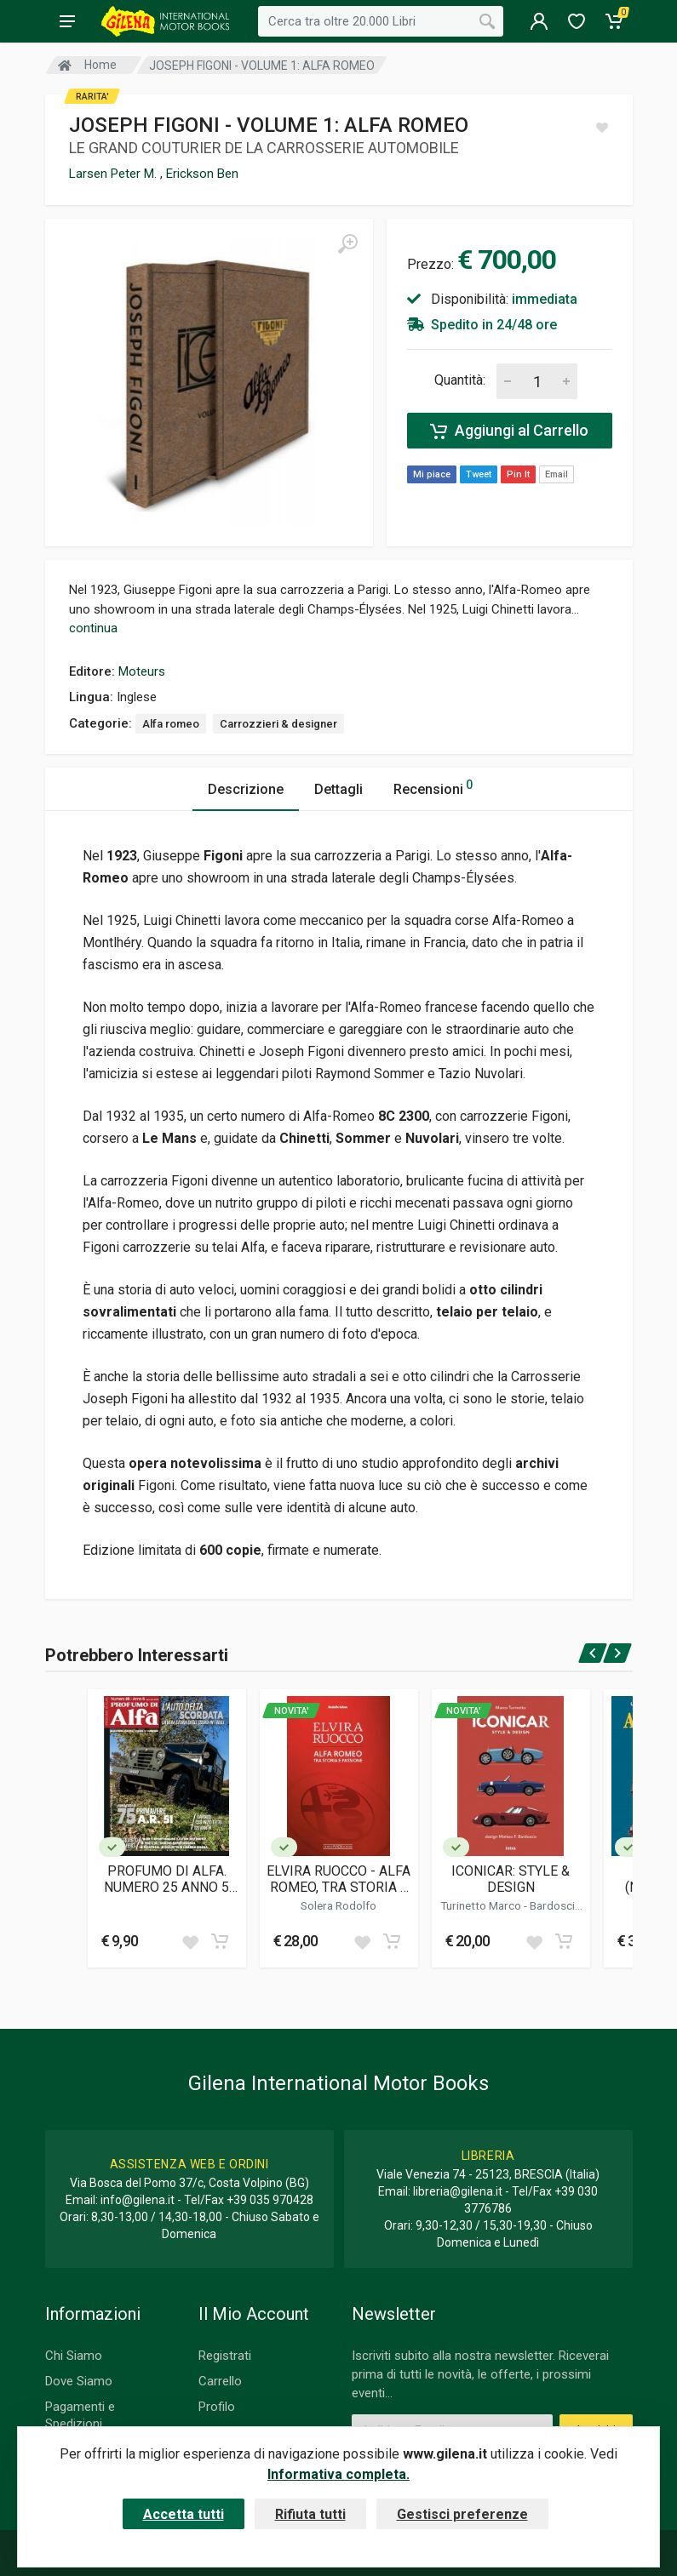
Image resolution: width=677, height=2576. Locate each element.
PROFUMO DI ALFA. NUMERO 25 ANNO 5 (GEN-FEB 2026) (166, 1879)
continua (93, 628)
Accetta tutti (183, 2514)
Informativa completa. (338, 2474)
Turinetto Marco (482, 1905)
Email (556, 474)
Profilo (216, 2406)
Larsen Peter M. (114, 173)
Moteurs (141, 671)
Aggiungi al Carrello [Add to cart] (509, 430)
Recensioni (433, 786)
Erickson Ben (202, 173)
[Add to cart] (219, 1941)
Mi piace (431, 474)
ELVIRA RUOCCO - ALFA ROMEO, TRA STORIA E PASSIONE (338, 1879)
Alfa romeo (170, 723)
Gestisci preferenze (462, 2514)
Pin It (518, 474)
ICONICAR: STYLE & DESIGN (510, 1879)
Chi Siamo (73, 2355)
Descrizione (246, 789)
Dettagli (338, 789)
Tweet (478, 474)
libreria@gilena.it (457, 2191)
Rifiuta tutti (310, 2514)
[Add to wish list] (189, 1941)
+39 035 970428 (270, 2200)
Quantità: (459, 380)
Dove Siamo (78, 2381)
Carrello (220, 2381)
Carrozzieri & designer (278, 723)
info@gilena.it (137, 2200)
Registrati (224, 2355)
